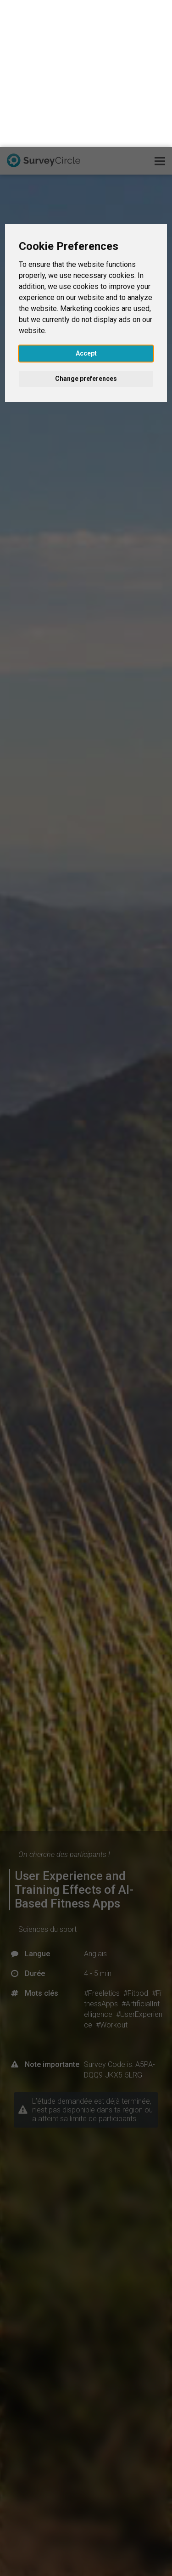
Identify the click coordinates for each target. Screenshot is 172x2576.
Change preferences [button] (86, 231)
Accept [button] (86, 206)
